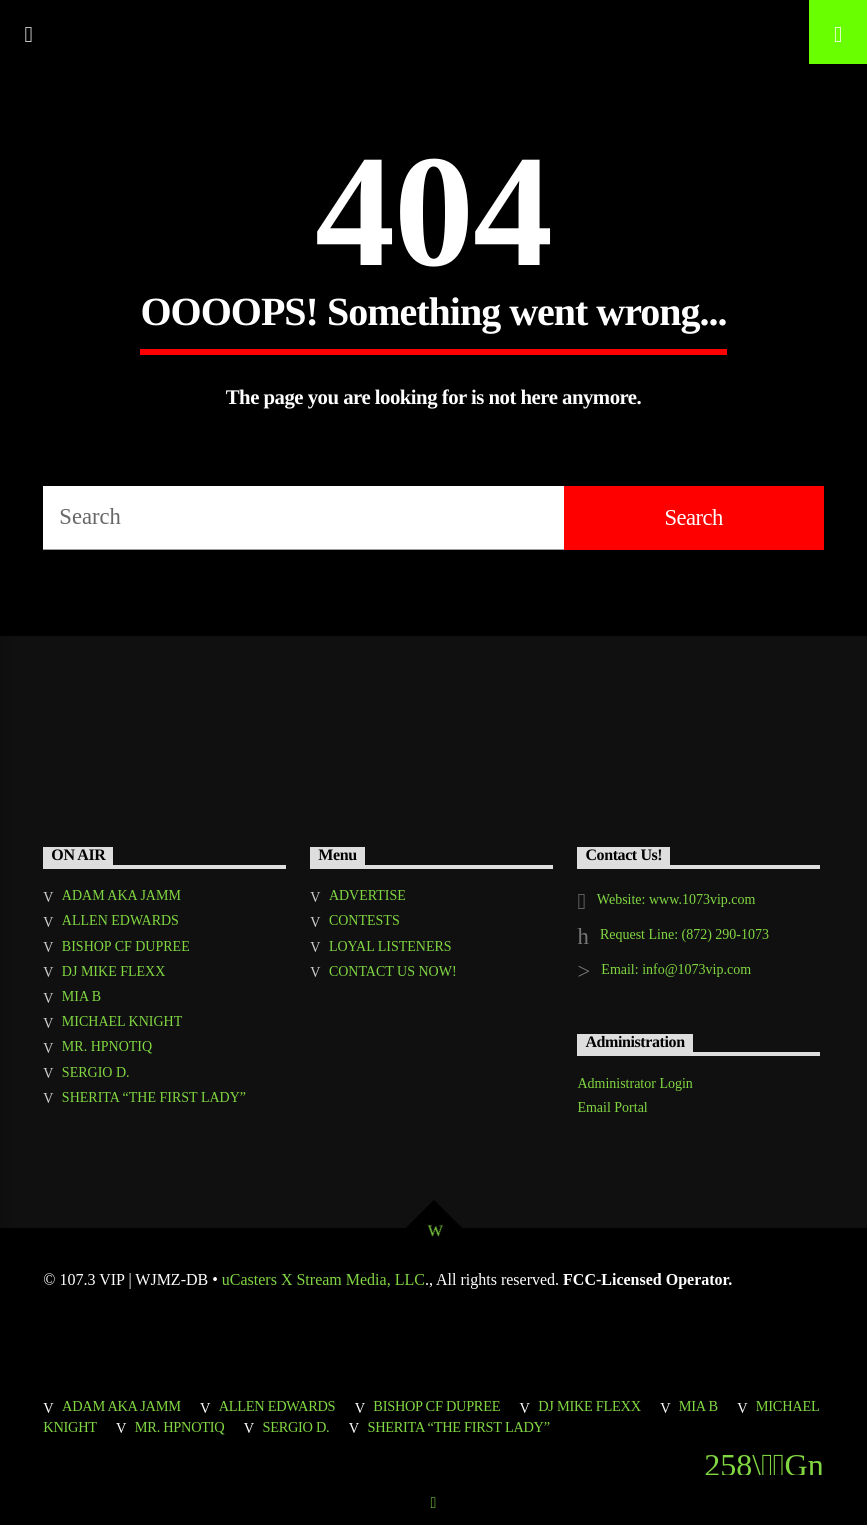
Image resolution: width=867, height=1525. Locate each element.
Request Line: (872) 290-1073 (684, 934)
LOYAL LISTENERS (390, 946)
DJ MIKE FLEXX (113, 971)
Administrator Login (635, 1083)
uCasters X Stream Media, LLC (323, 1279)
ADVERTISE (367, 895)
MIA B (81, 996)
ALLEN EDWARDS (120, 920)
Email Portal (612, 1107)
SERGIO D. (96, 1072)
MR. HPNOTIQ (107, 1046)
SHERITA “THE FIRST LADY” (154, 1097)
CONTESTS (364, 920)
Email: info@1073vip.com (676, 969)
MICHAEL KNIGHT (122, 1021)
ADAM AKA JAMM (121, 895)
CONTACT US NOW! (393, 971)
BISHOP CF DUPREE (126, 946)
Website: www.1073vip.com (676, 899)
